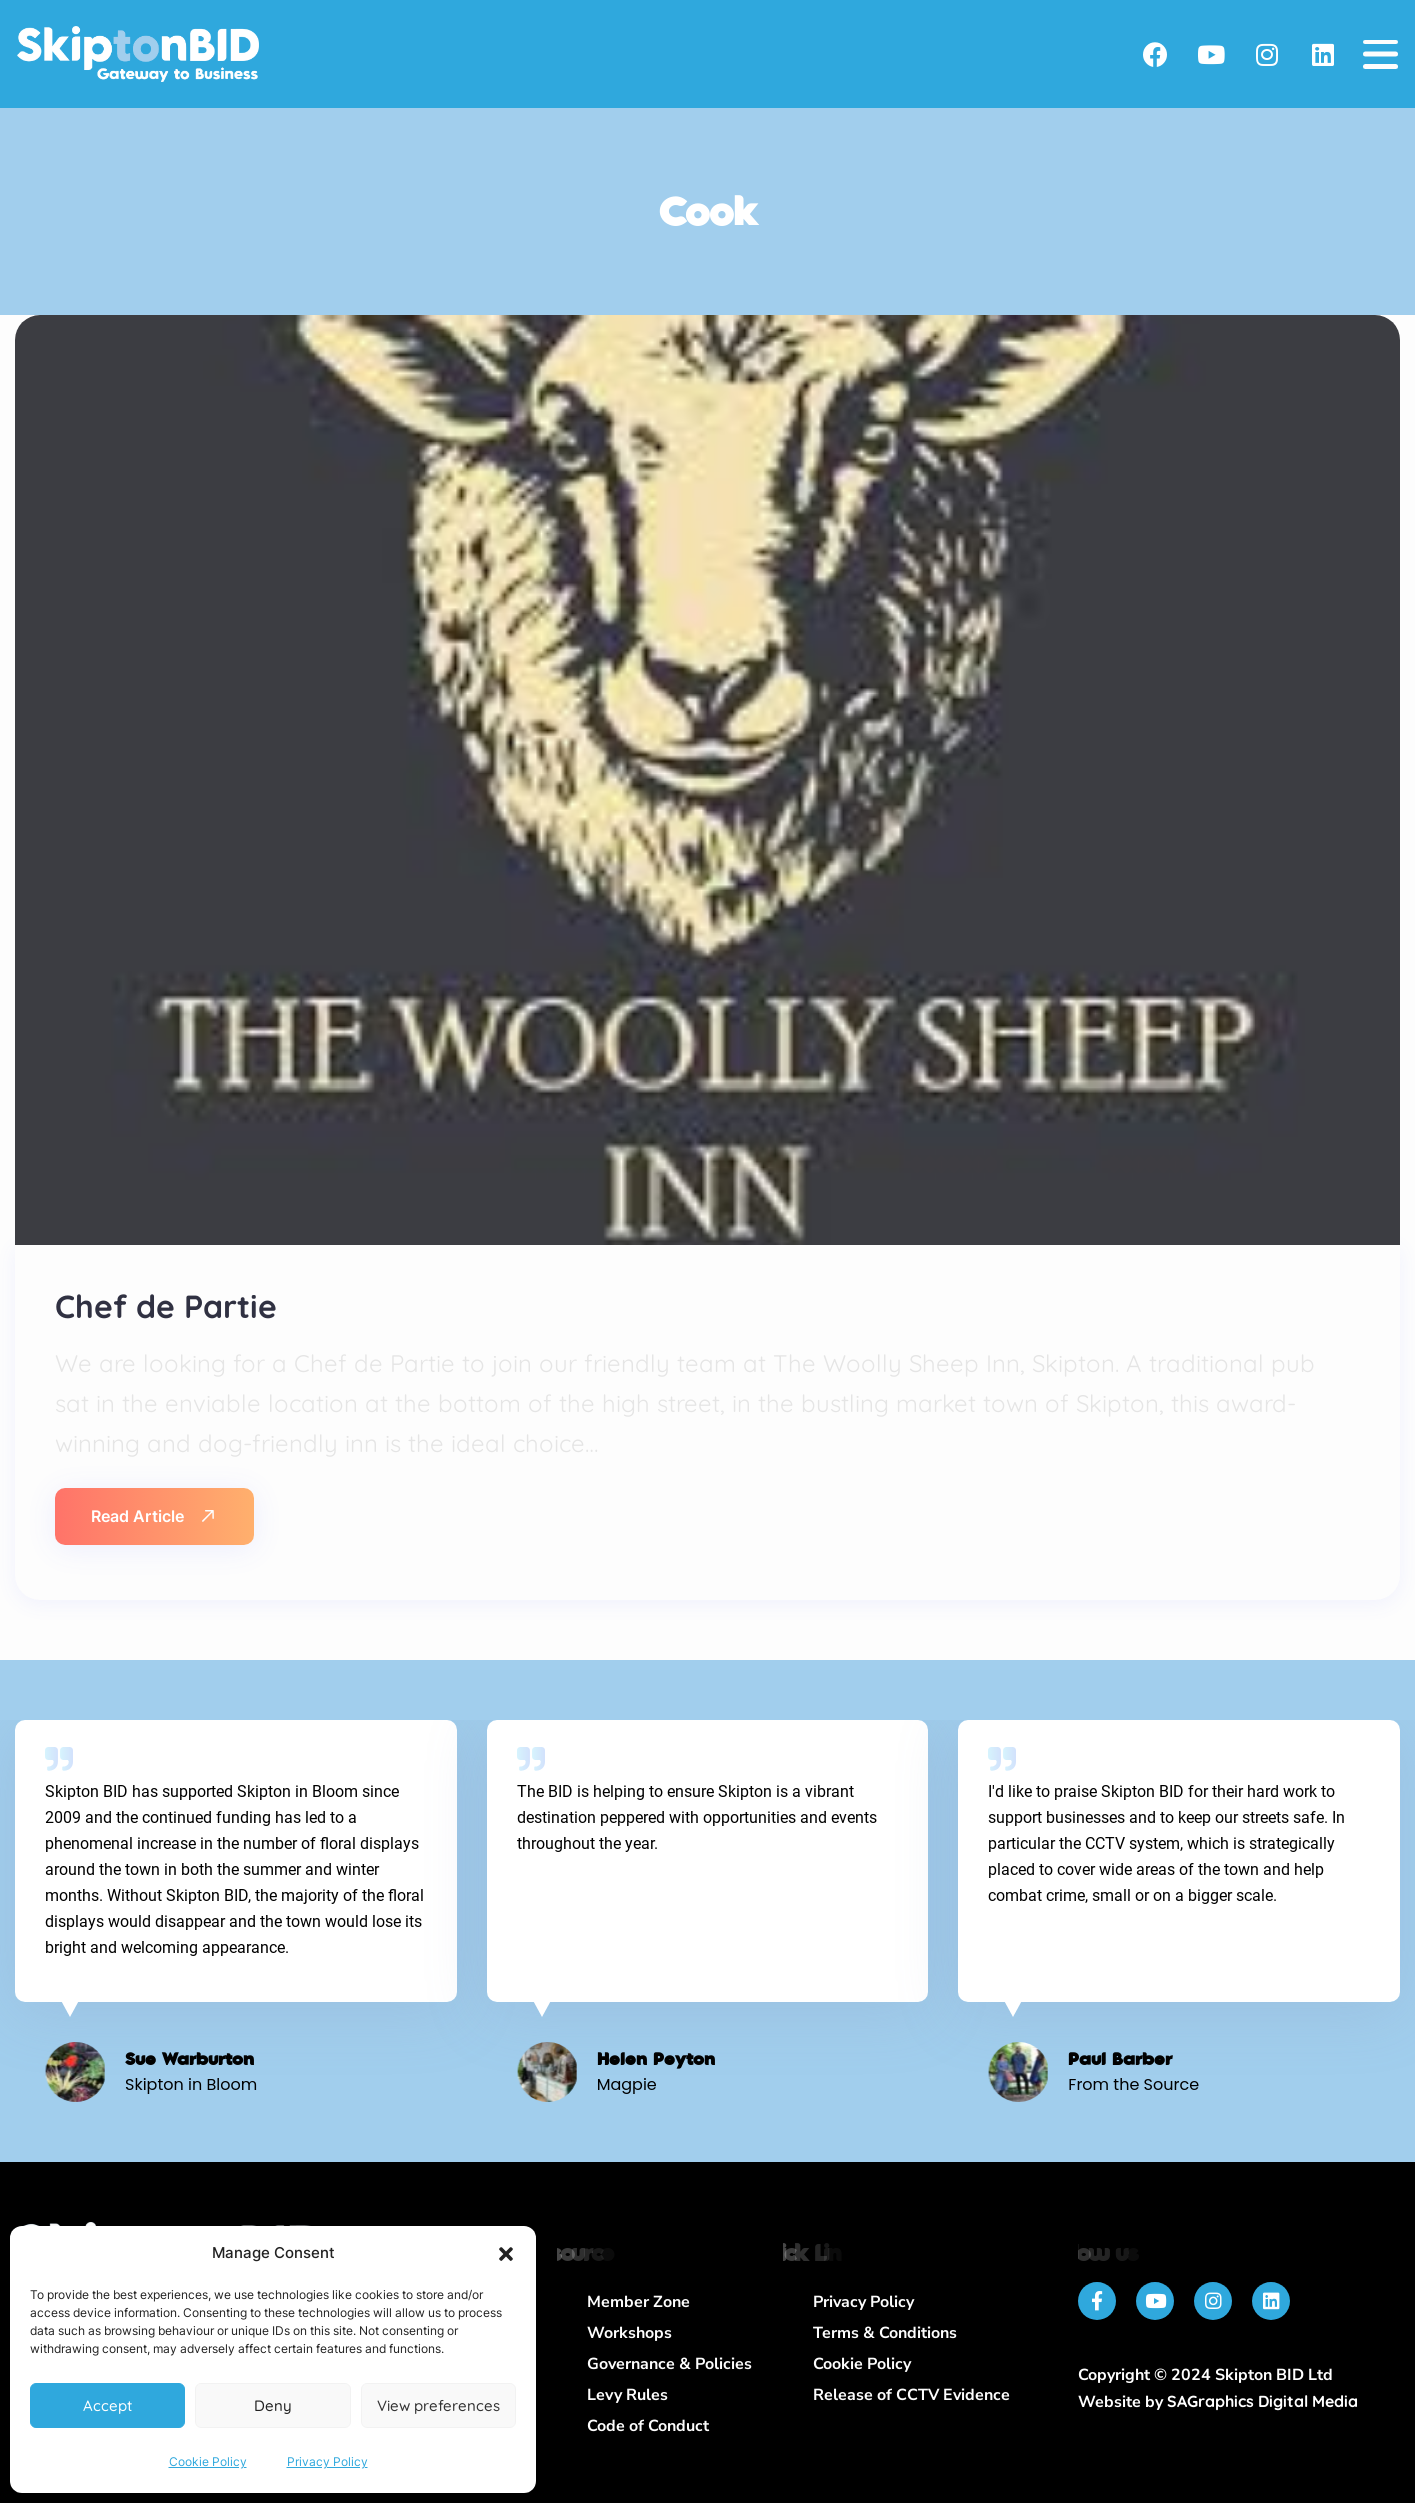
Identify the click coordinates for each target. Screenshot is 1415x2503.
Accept (107, 2405)
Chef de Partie (166, 1306)
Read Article (152, 1516)
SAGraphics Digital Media (1262, 2401)
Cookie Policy (208, 2461)
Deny (273, 2405)
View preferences (438, 2405)
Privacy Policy (327, 2461)
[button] (506, 2254)
